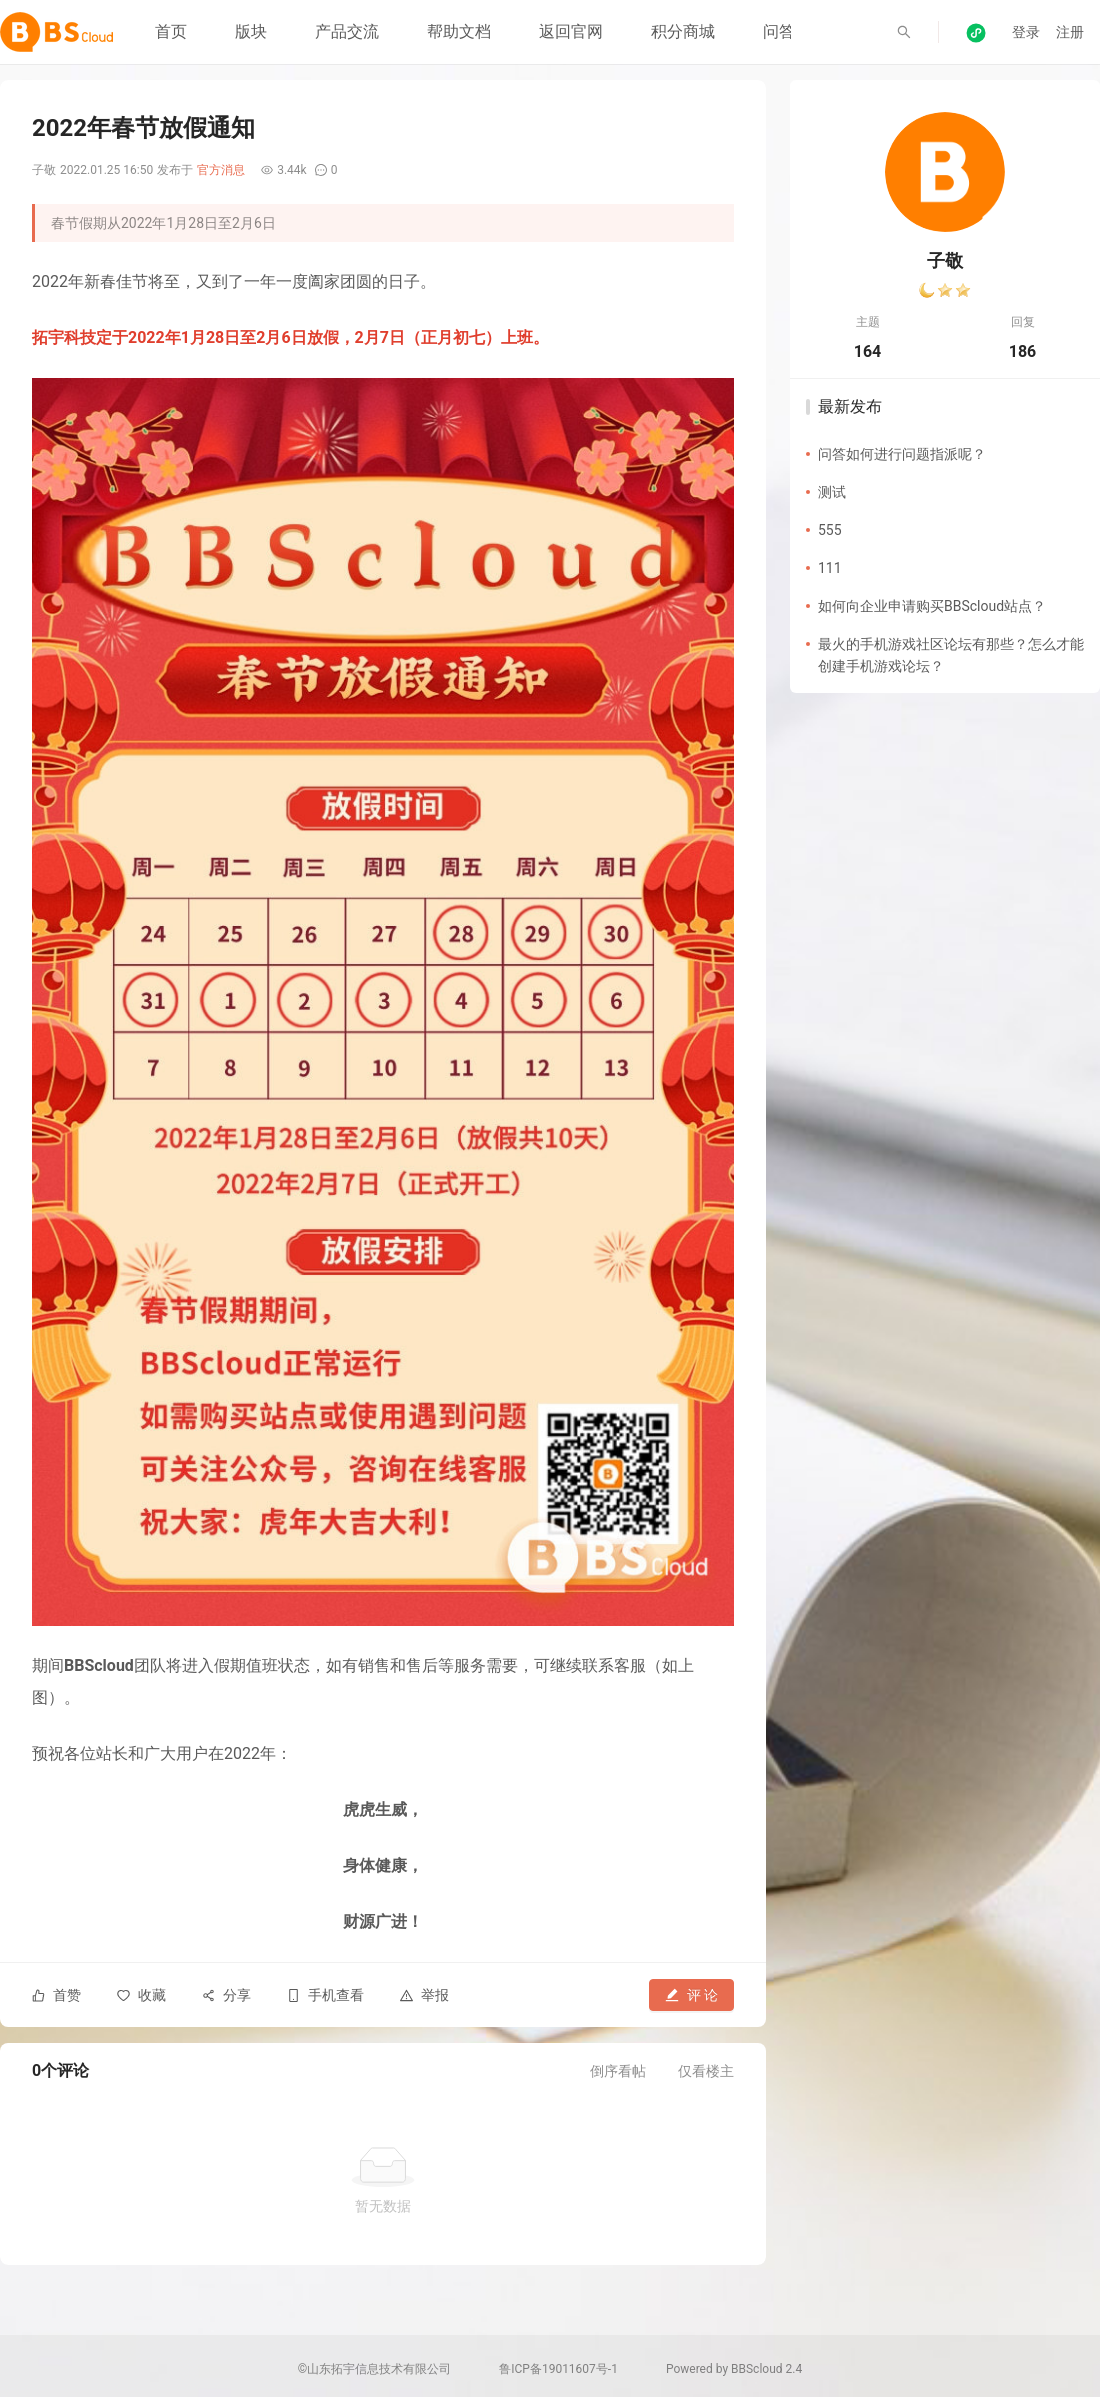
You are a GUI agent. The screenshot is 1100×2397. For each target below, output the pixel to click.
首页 (171, 31)
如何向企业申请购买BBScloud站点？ (932, 606)
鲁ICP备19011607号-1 (558, 2369)
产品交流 (347, 31)
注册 (1070, 32)
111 (830, 568)
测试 (832, 492)
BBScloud (757, 2369)
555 (830, 530)
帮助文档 (459, 31)
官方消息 (221, 170)
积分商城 (683, 31)
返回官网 (571, 31)
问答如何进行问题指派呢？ (902, 454)
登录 (1026, 32)
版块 (251, 31)
